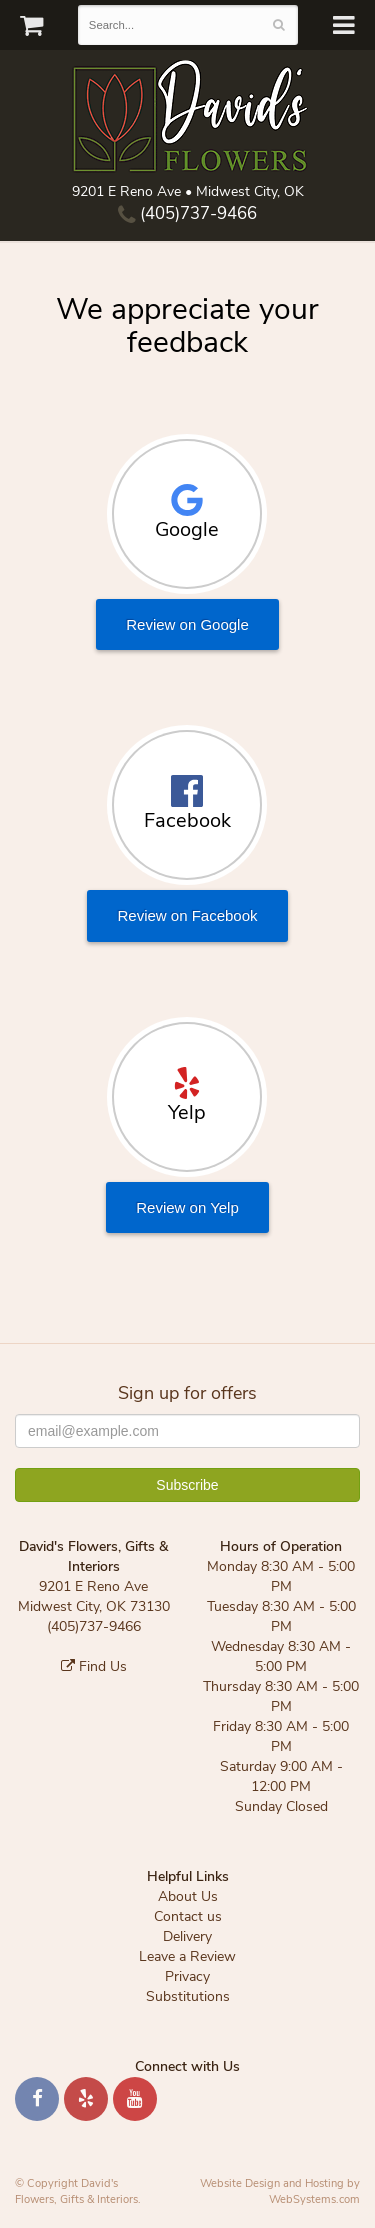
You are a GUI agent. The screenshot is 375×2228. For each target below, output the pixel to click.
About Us (188, 1896)
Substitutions (188, 1996)
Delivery (187, 1936)
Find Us (94, 1666)
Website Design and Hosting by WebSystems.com (280, 2191)
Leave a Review (187, 1956)
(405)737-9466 (187, 213)
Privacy (187, 1976)
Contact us (188, 1916)
